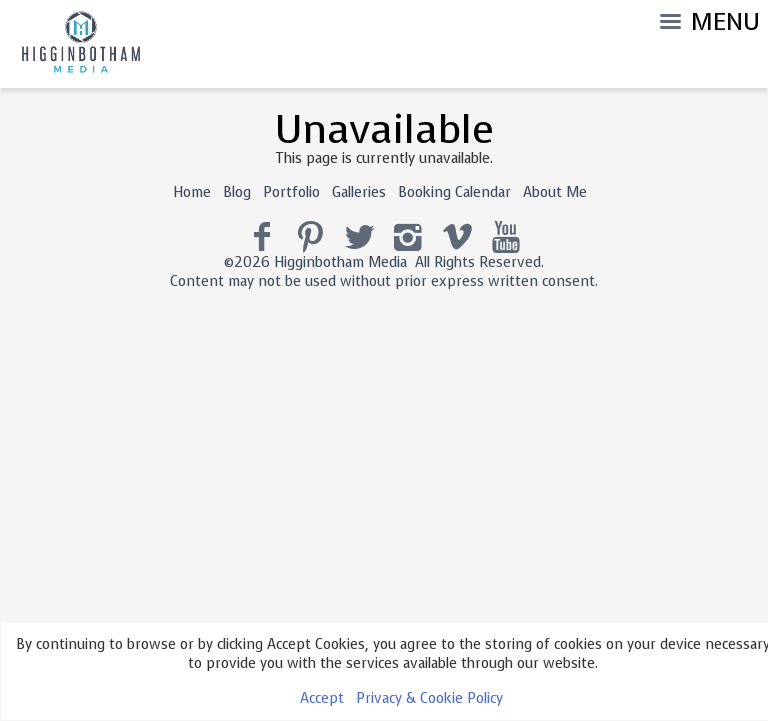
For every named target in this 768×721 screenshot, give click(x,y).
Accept (322, 698)
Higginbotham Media (340, 262)
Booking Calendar (454, 192)
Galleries (359, 192)
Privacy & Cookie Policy (429, 698)
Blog (237, 192)
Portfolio (291, 192)
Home (192, 192)
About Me (555, 192)
